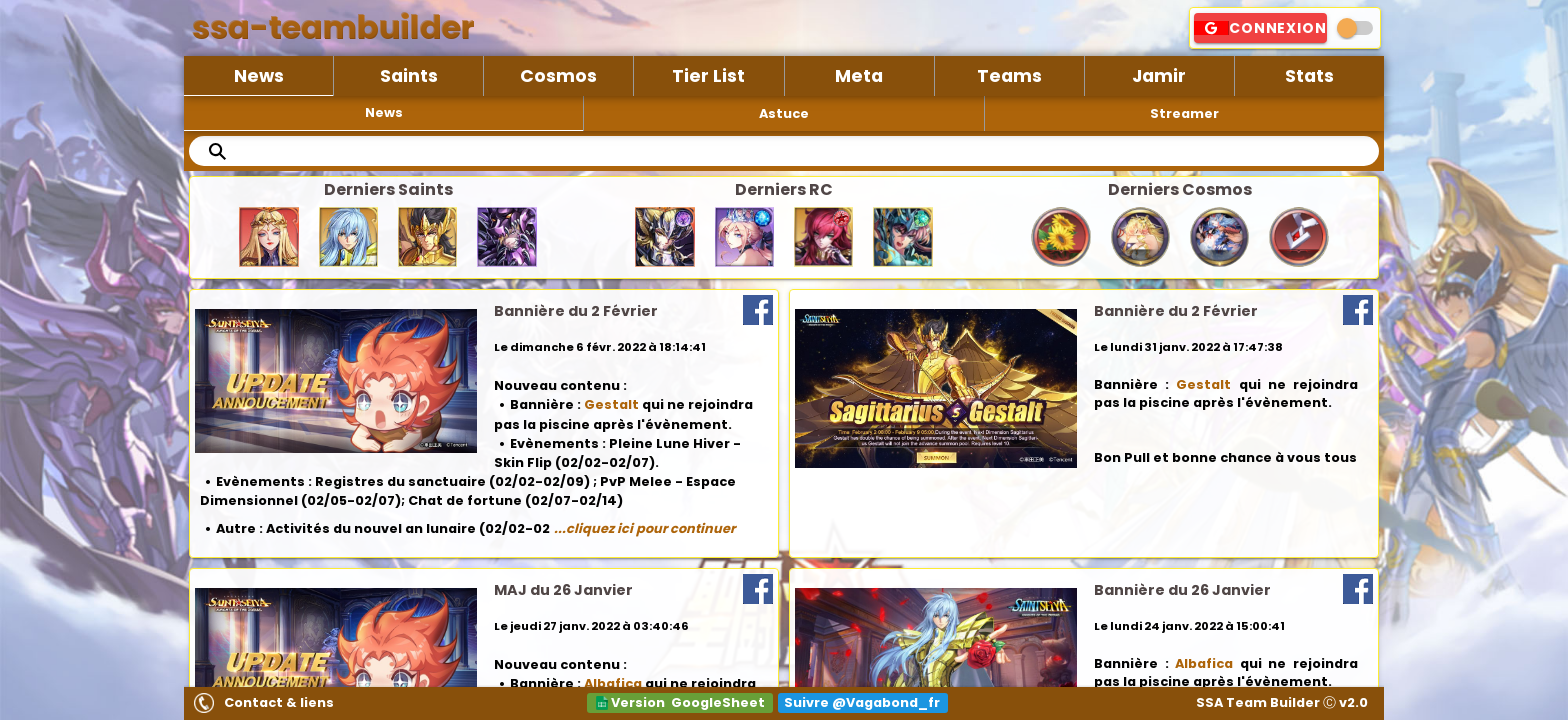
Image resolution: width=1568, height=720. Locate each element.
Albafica (613, 683)
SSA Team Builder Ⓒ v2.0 (1282, 702)
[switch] (1355, 28)
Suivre (862, 703)
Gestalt (611, 404)
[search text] (784, 151)
